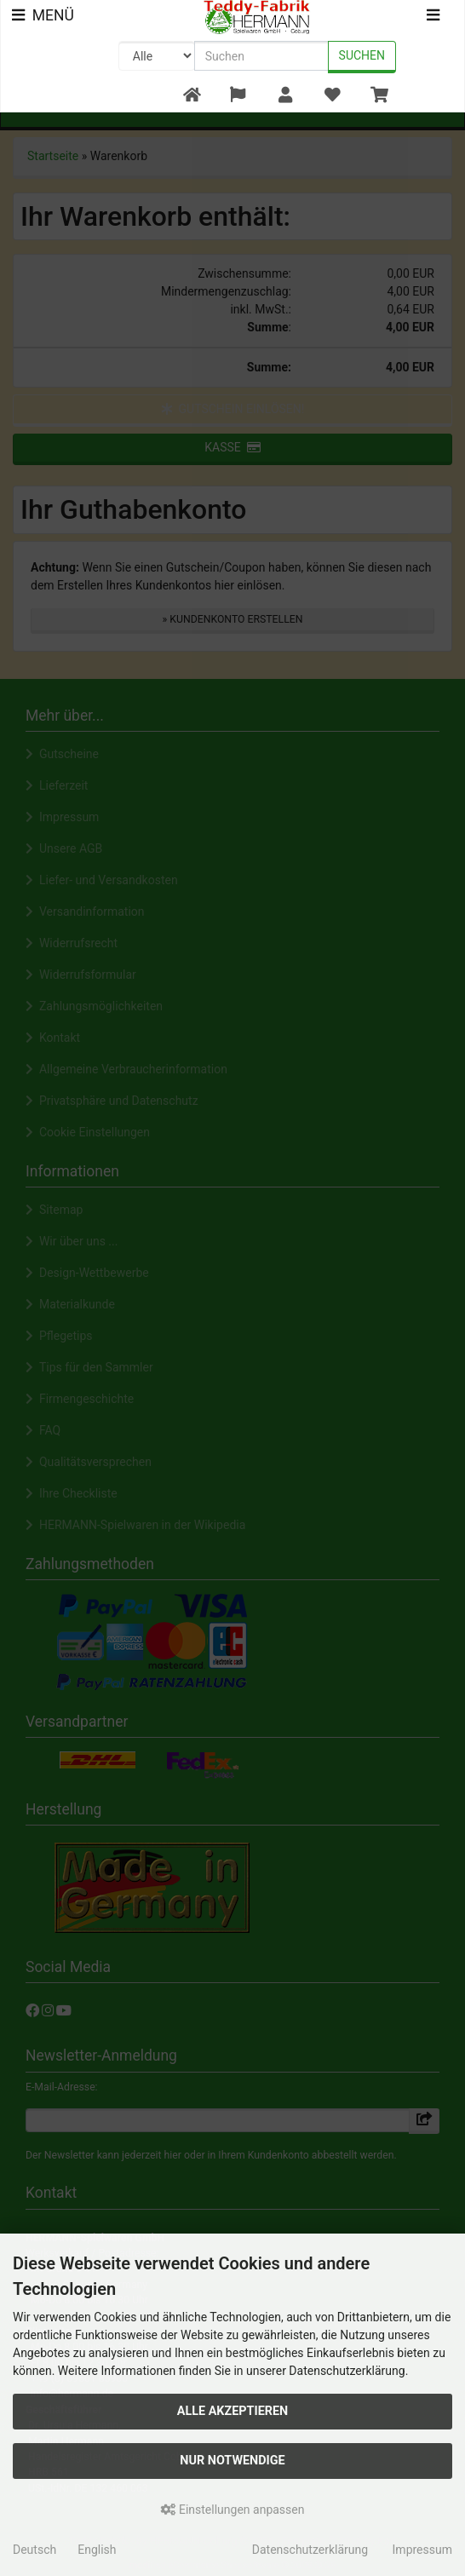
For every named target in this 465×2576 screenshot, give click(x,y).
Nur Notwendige (232, 2460)
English (97, 2549)
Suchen (362, 55)
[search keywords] (261, 56)
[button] (238, 96)
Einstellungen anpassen (233, 2509)
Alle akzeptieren (233, 2411)
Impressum (422, 2549)
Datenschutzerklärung (310, 2549)
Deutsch (34, 2549)
